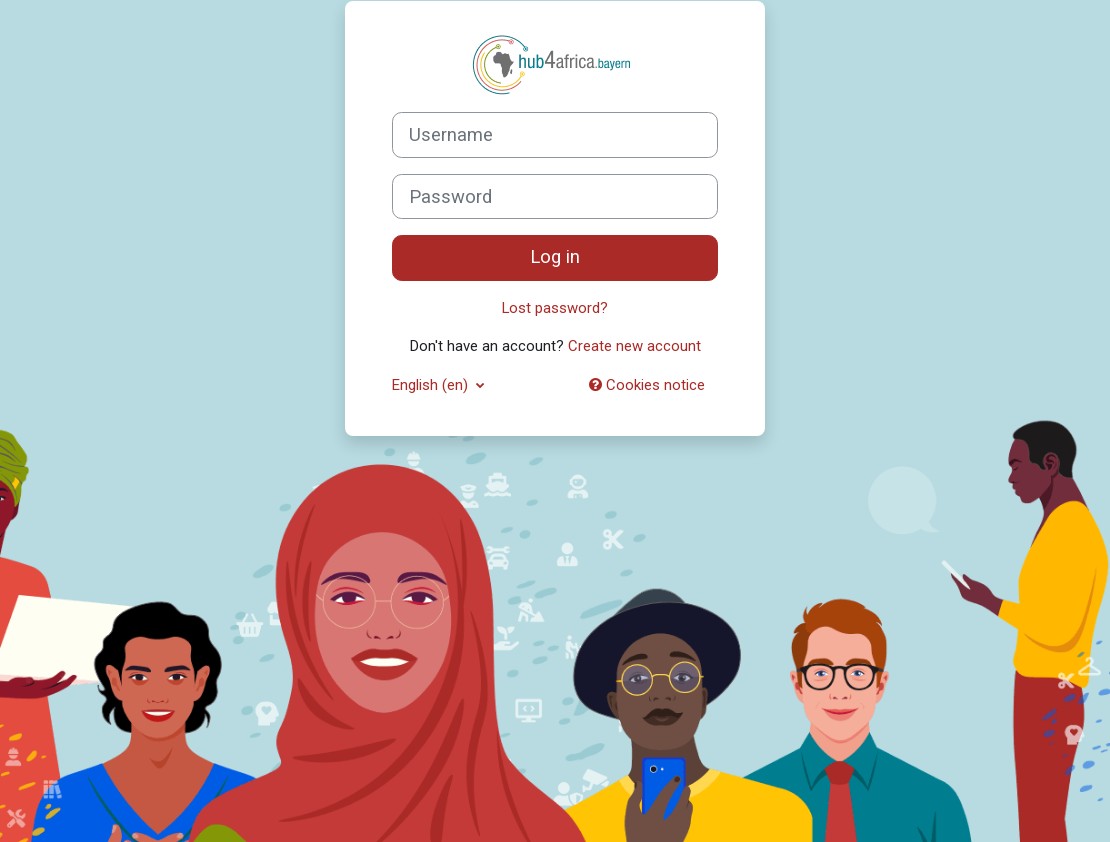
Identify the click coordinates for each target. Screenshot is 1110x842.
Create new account (634, 346)
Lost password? (555, 308)
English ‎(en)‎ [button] (432, 385)
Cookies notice (647, 385)
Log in (555, 257)
